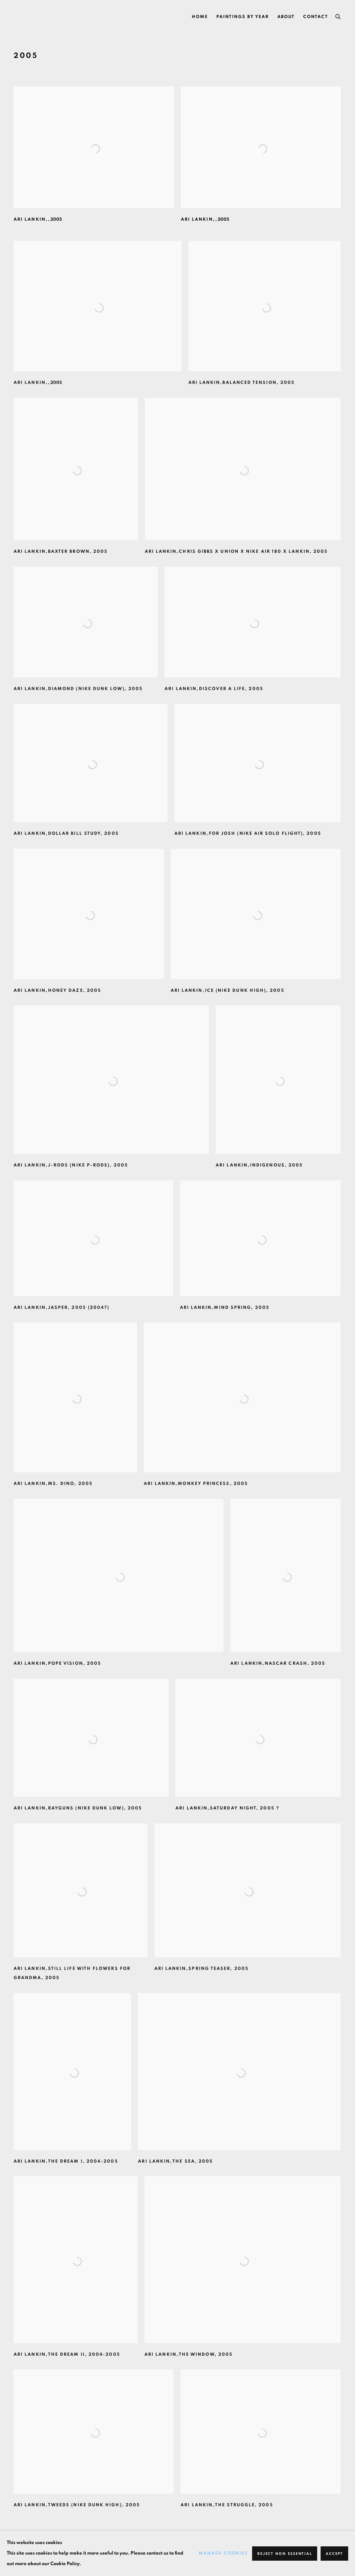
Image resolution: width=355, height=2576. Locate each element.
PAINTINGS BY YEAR (242, 17)
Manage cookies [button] (223, 2553)
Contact (315, 17)
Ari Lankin (37, 17)
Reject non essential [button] (284, 2554)
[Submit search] (338, 15)
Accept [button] (334, 2554)
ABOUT (286, 17)
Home (200, 17)
